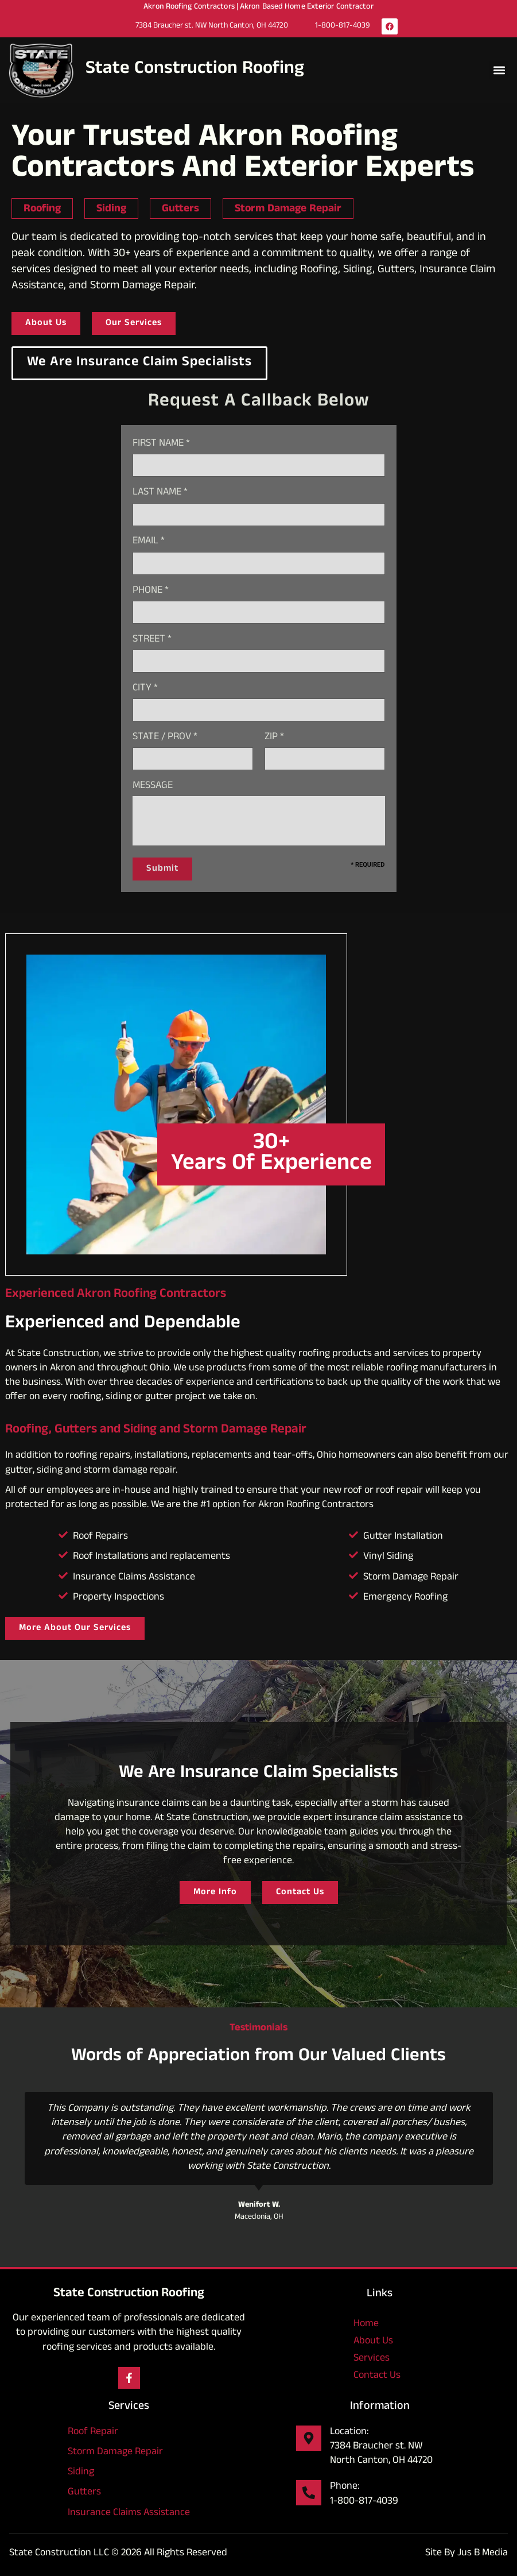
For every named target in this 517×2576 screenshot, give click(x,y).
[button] (498, 70)
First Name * (161, 444)
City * (145, 689)
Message (153, 786)
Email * (149, 542)
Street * (152, 640)
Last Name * (160, 493)
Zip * (274, 738)
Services (379, 2359)
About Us (373, 2341)
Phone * (151, 591)
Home (366, 2324)
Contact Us (377, 2376)
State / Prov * (165, 738)
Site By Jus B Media (466, 2553)
